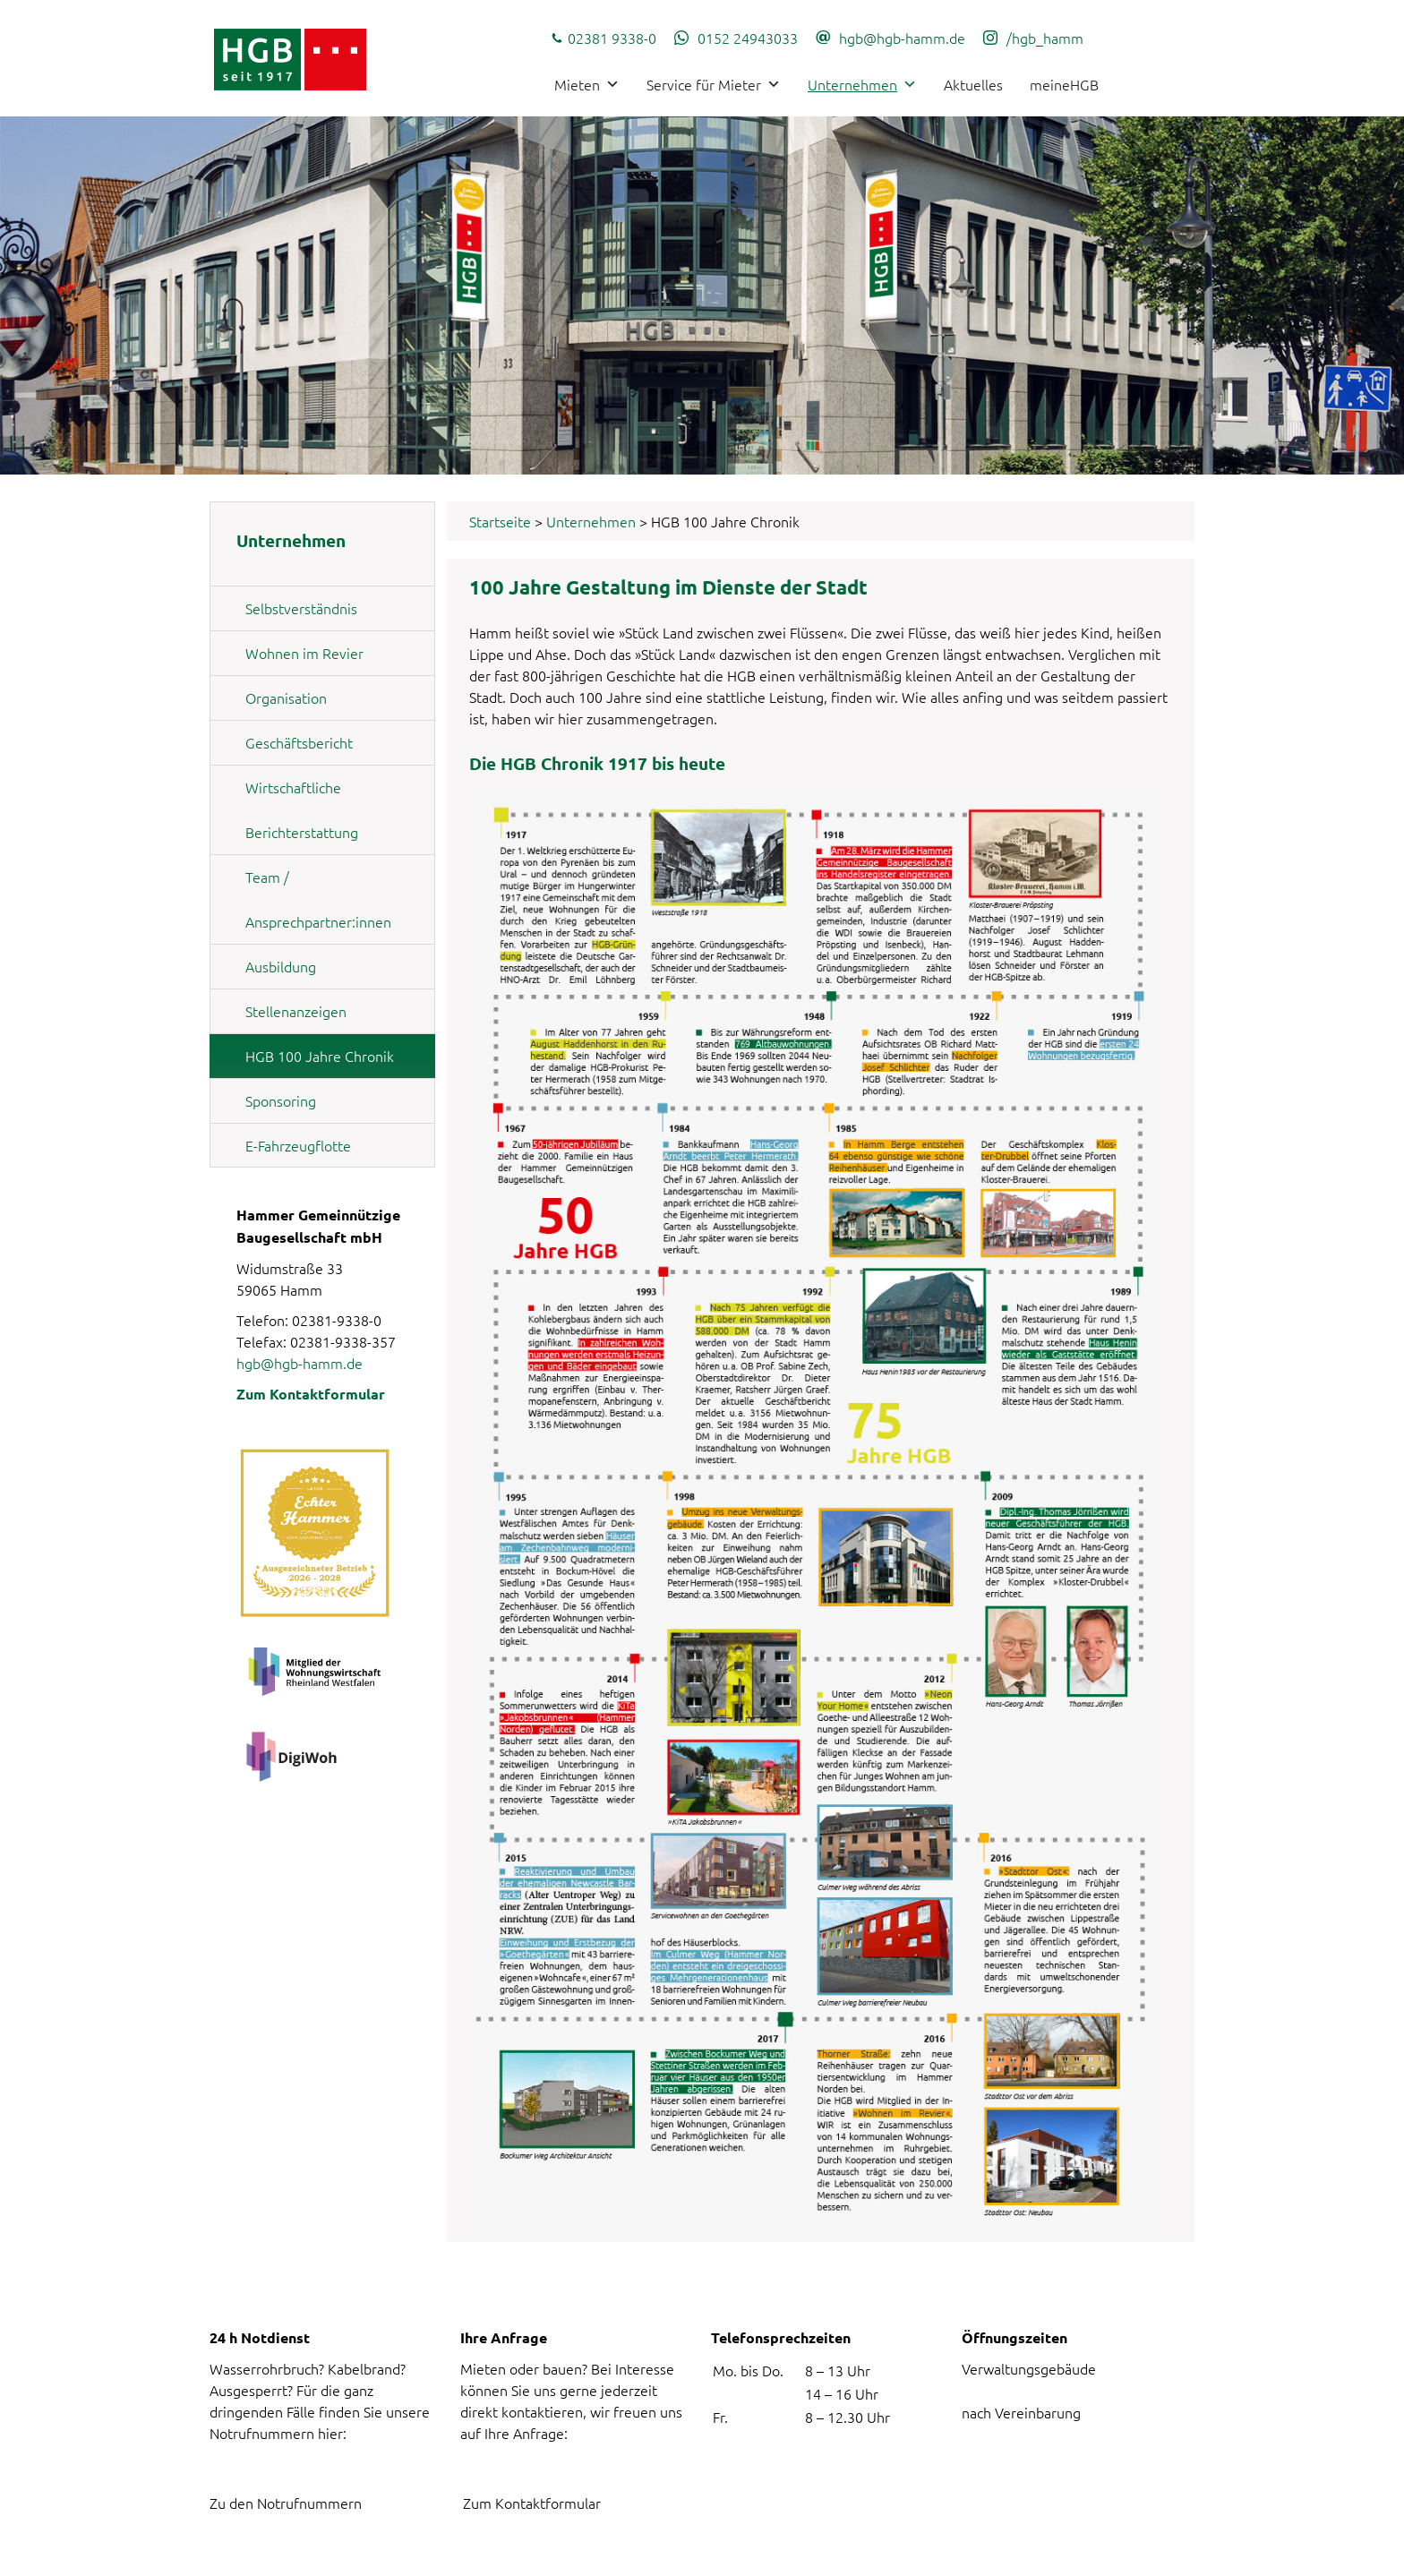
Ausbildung (280, 966)
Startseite (500, 521)
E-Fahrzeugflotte (298, 1145)
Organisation (286, 697)
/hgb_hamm (1044, 37)
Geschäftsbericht (299, 742)
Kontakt (984, 2555)
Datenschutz (1071, 2555)
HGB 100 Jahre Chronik (319, 1055)
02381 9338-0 (612, 37)
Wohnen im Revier (304, 653)
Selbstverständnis (301, 608)
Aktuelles (973, 84)
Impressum (1168, 2555)
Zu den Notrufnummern (286, 2502)
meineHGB (1064, 84)
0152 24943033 (748, 37)
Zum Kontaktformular (310, 1393)
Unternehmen (862, 84)
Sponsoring (280, 1100)
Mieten (587, 84)
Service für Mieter (713, 84)
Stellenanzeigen (296, 1011)
